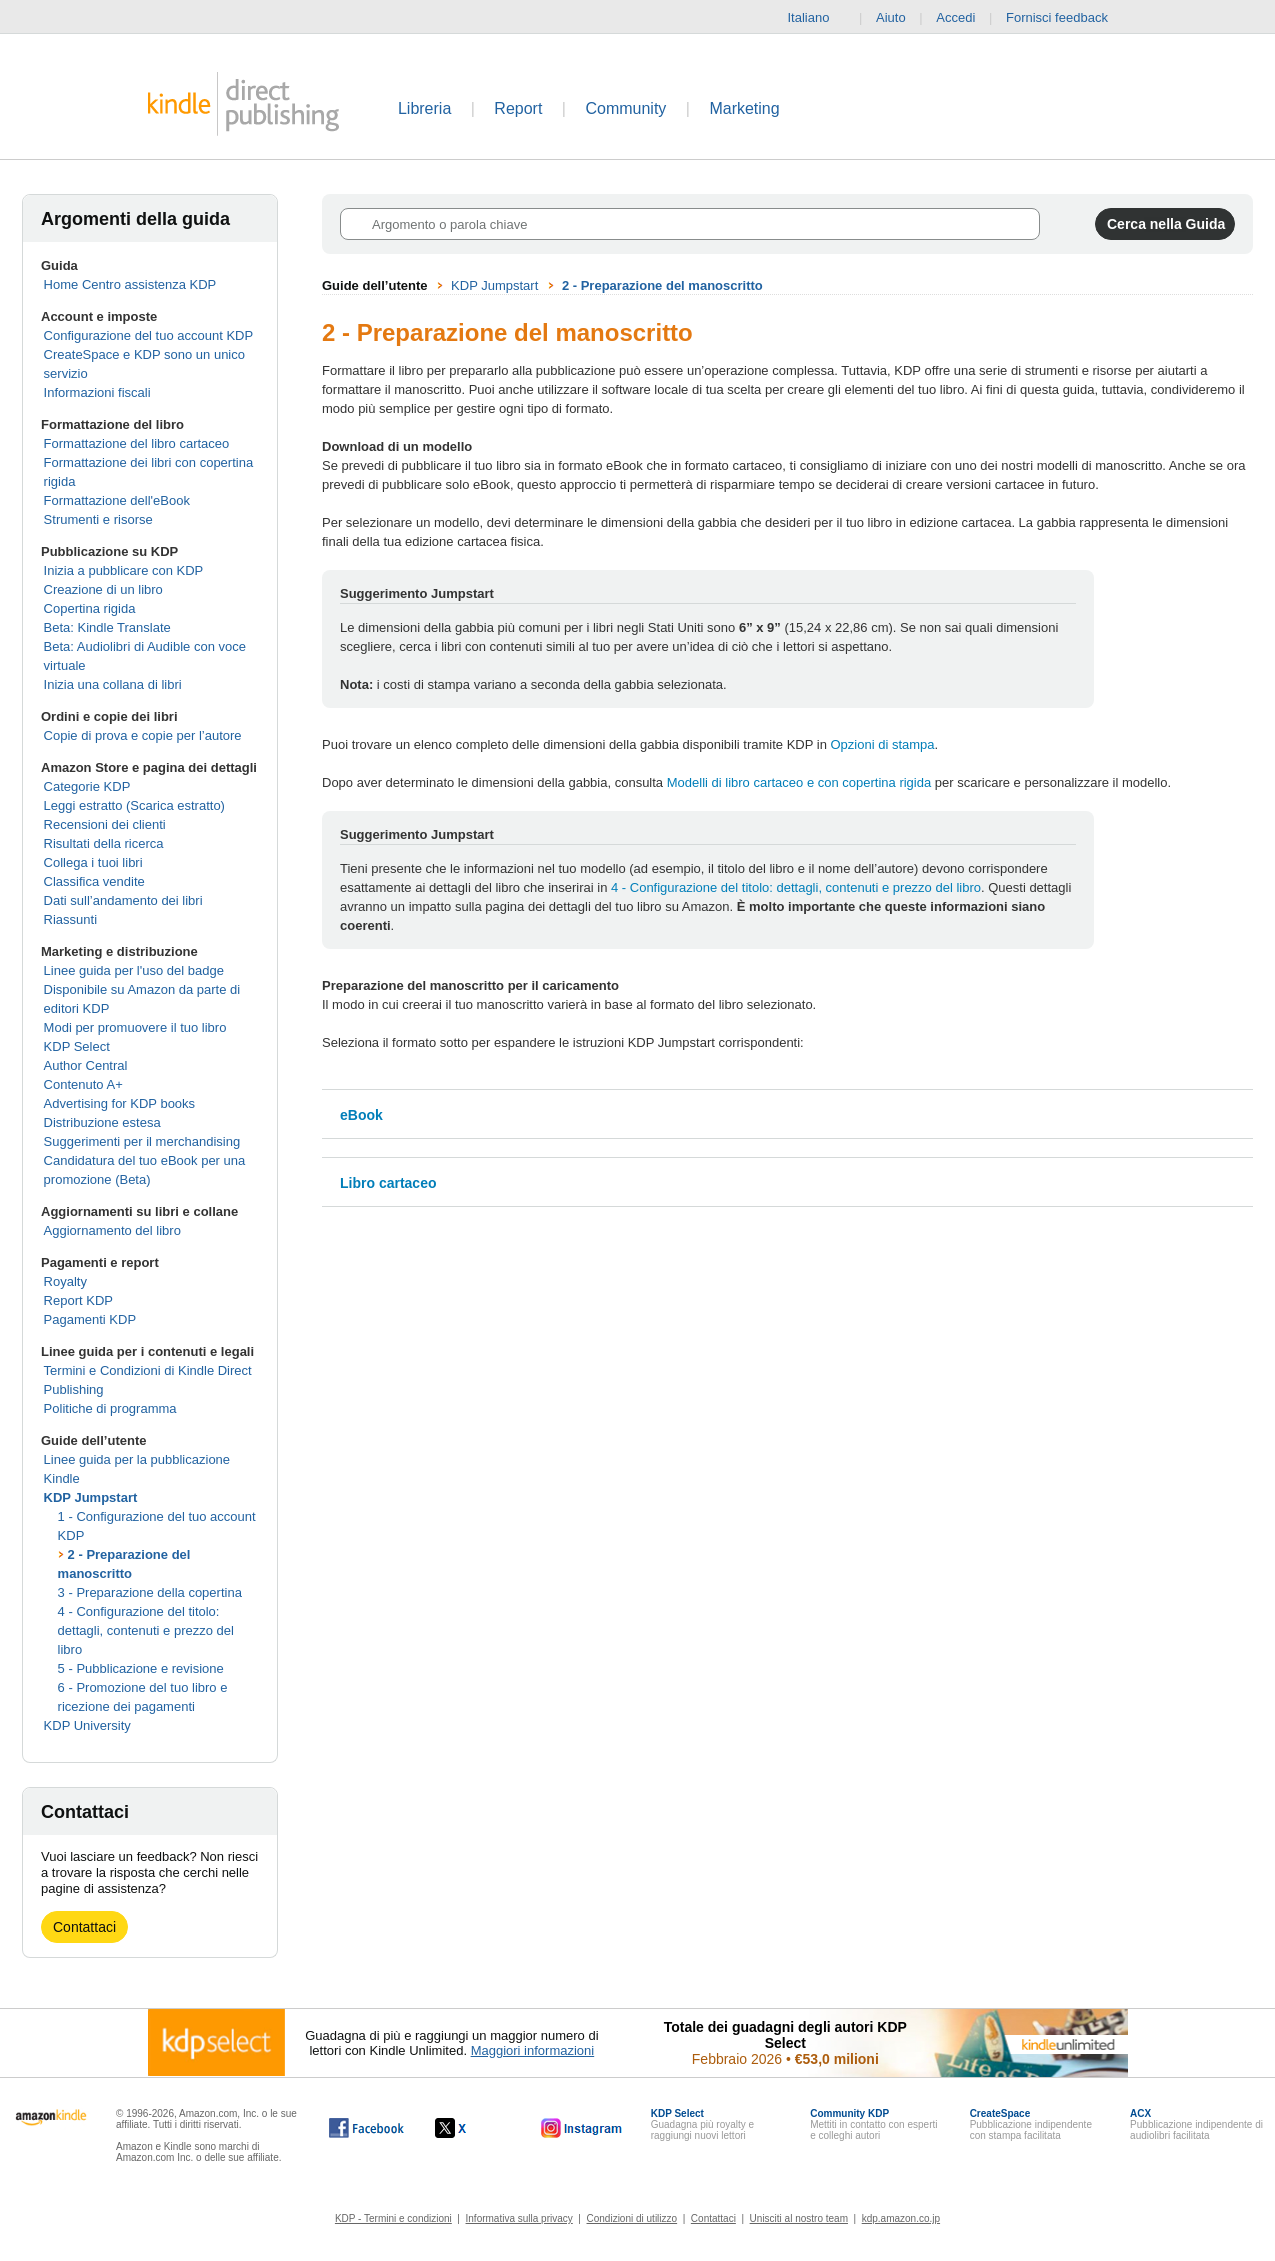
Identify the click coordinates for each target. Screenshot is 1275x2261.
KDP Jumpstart (91, 1497)
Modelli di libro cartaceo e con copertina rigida (799, 782)
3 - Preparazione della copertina (150, 1592)
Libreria (424, 108)
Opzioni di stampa (883, 744)
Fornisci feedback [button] (1067, 18)
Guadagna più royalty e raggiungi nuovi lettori (702, 2124)
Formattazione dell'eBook (117, 500)
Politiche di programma (110, 1408)
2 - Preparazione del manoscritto (662, 285)
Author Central (86, 1065)
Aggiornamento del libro (112, 1230)
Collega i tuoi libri (93, 862)
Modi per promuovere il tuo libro (135, 1027)
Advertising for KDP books (120, 1103)
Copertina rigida (90, 608)
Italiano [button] (816, 18)
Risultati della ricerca (104, 843)
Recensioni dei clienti (105, 824)
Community (625, 108)
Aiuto (891, 17)
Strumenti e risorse (98, 519)
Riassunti (70, 919)
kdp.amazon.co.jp (901, 2218)
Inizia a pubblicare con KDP (124, 570)
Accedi (955, 17)
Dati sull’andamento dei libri (123, 900)
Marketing (744, 108)
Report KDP (78, 1300)
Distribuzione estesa (102, 1122)
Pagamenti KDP (90, 1319)
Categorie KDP (87, 786)
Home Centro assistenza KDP (130, 284)
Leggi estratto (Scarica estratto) (134, 805)
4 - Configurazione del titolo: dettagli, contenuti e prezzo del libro (146, 1630)
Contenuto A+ (83, 1084)
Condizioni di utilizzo (632, 2218)
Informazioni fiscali (97, 392)
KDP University (87, 1725)
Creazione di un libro (103, 589)
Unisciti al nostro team (799, 2218)
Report (518, 108)
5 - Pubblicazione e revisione (141, 1668)
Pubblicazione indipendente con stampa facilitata (1031, 2124)
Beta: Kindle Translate (107, 627)
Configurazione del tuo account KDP (149, 335)
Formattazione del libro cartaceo (137, 443)
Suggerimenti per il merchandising (142, 1141)
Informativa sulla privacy (519, 2218)
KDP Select (77, 1046)
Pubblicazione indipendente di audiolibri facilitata (1196, 2124)
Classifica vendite (94, 881)
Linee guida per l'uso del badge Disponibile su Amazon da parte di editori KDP (142, 989)
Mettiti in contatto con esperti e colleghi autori (873, 2124)
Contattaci (84, 1927)
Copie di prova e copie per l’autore (143, 735)
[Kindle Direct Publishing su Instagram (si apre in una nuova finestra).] (582, 2128)
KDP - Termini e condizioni (393, 2218)
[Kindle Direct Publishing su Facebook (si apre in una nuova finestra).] (366, 2128)
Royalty (65, 1281)
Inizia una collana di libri (113, 684)
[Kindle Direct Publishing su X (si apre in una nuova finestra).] (471, 2128)
